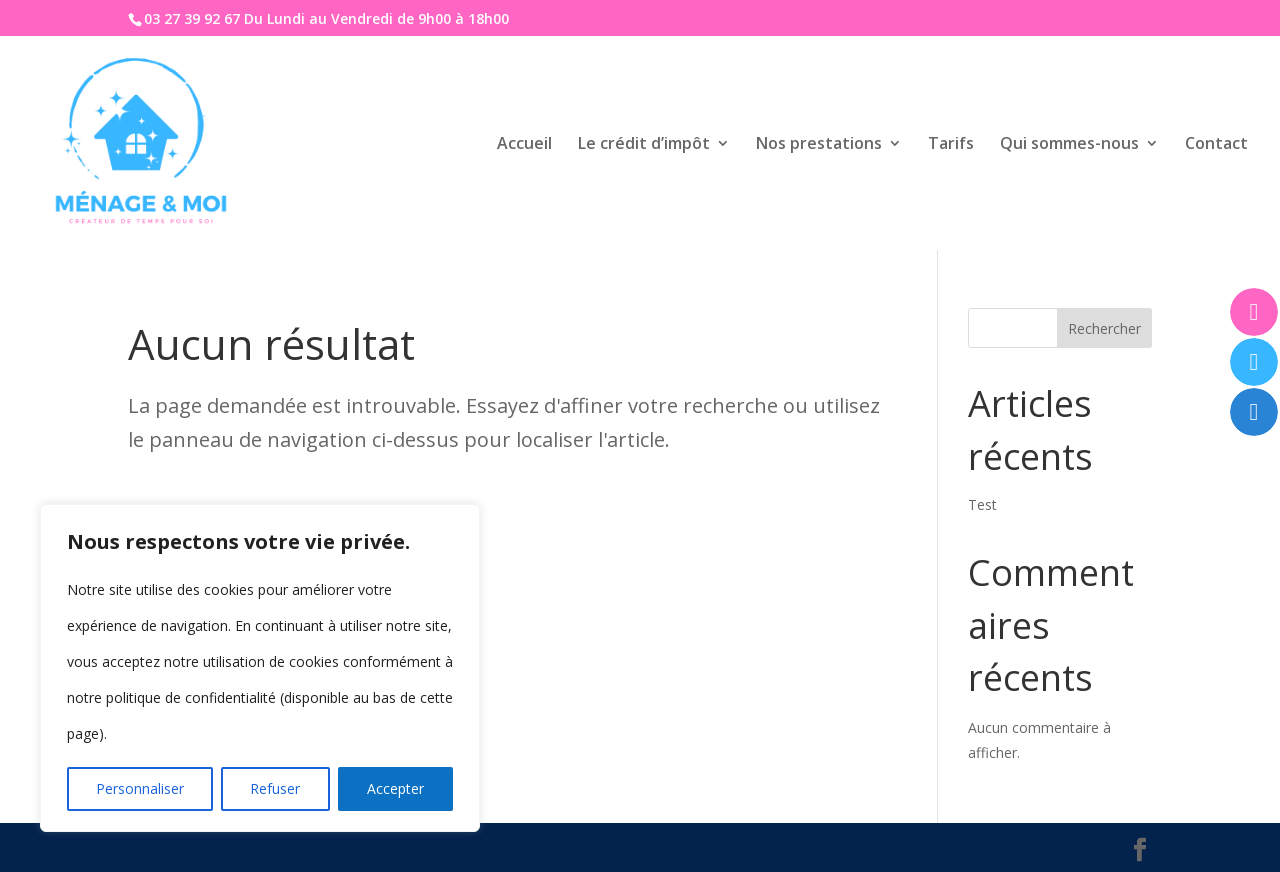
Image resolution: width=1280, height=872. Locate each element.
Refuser (275, 788)
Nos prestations (819, 145)
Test (982, 504)
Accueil (524, 145)
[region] (260, 668)
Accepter (395, 788)
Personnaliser (140, 788)
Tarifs (951, 145)
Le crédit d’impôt (644, 145)
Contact (1216, 145)
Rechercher (1104, 328)
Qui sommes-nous (1069, 145)
